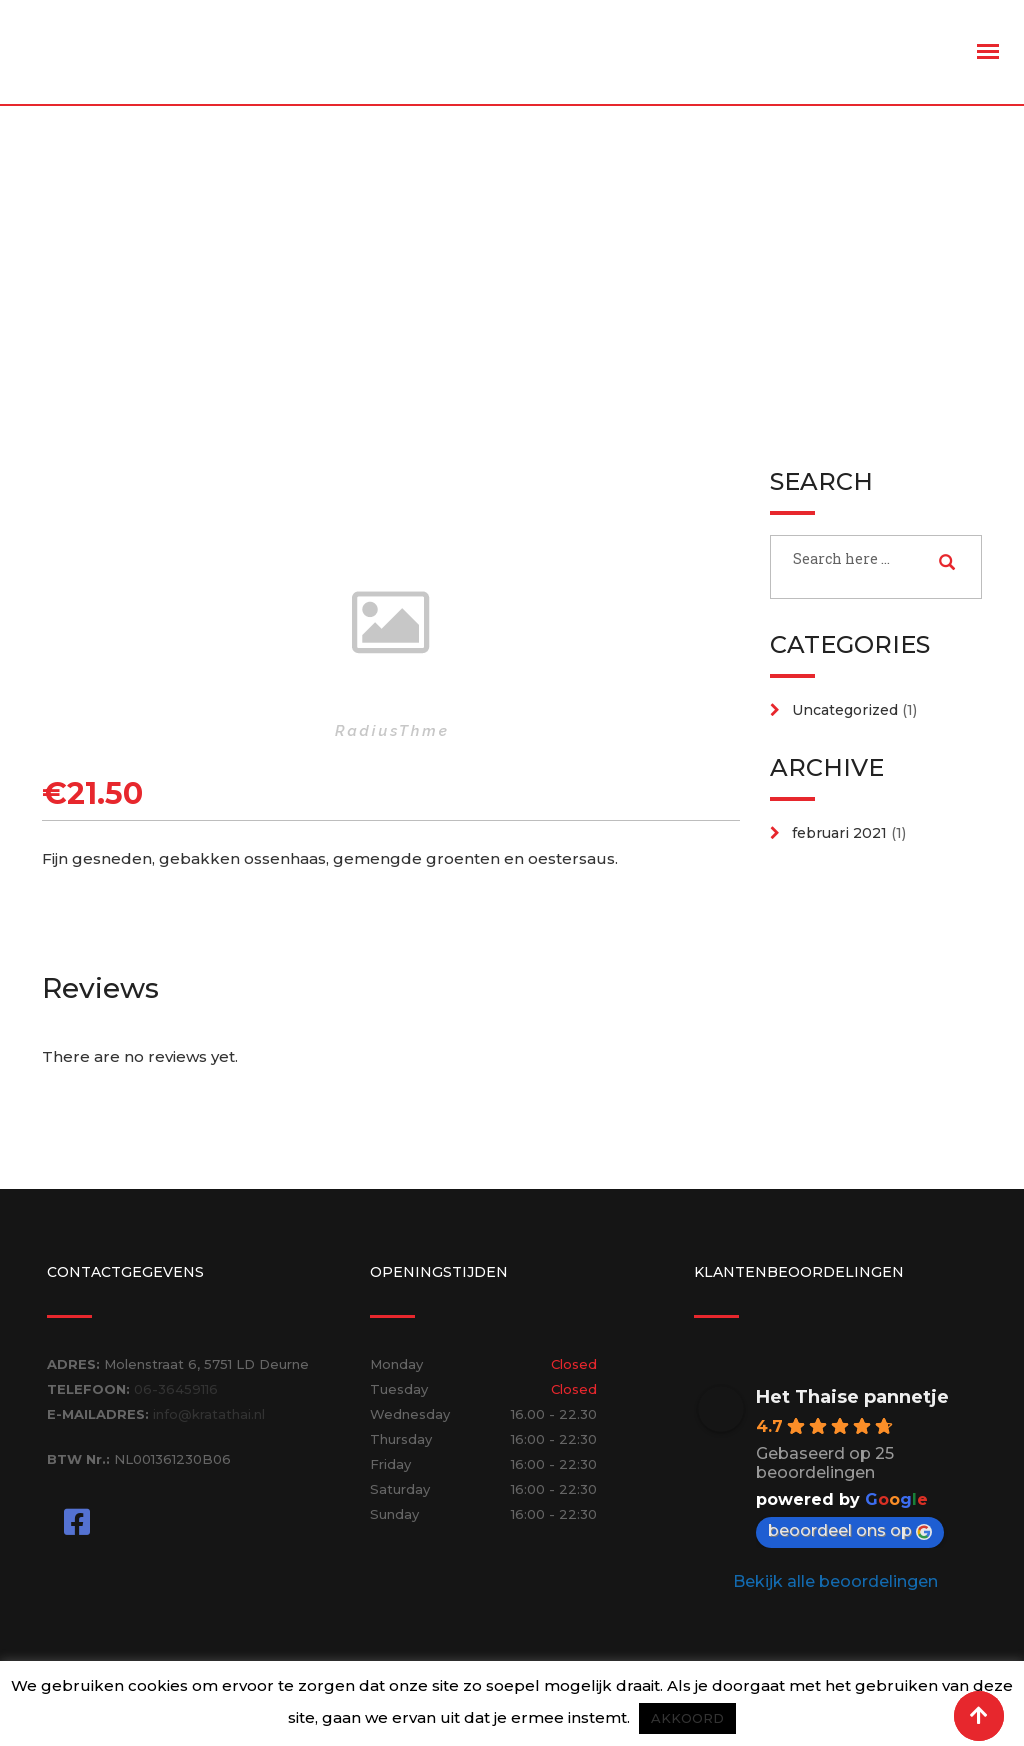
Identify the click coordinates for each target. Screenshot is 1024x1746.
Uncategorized (845, 710)
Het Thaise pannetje (852, 1397)
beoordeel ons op (850, 1530)
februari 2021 (839, 833)
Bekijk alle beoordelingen (835, 1581)
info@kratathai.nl (209, 1414)
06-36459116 (176, 1389)
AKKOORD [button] (687, 1718)
